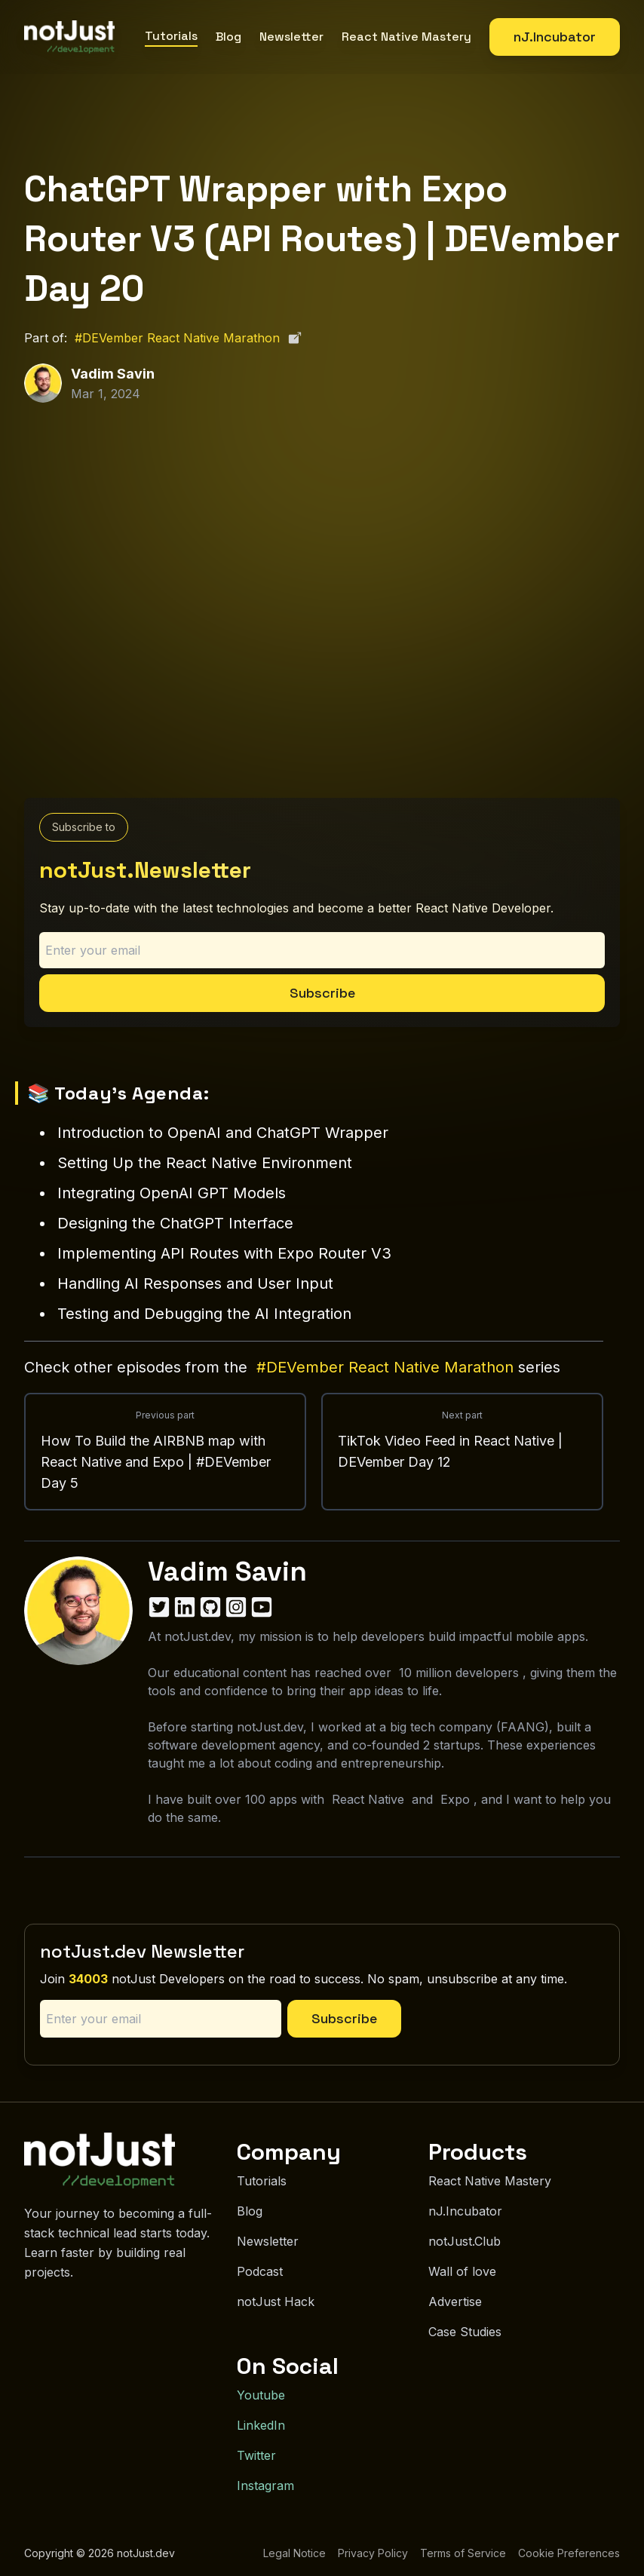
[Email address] (322, 950)
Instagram (265, 2485)
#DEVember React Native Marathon (188, 337)
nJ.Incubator (555, 36)
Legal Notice (294, 2553)
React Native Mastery (406, 36)
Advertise (455, 2301)
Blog (228, 36)
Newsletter (291, 36)
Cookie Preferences (569, 2553)
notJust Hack (275, 2301)
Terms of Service (463, 2553)
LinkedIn (261, 2425)
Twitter (256, 2455)
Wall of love (462, 2271)
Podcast (260, 2271)
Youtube (261, 2395)
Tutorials (171, 36)
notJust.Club (464, 2241)
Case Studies (464, 2331)
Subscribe (322, 992)
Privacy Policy (373, 2553)
